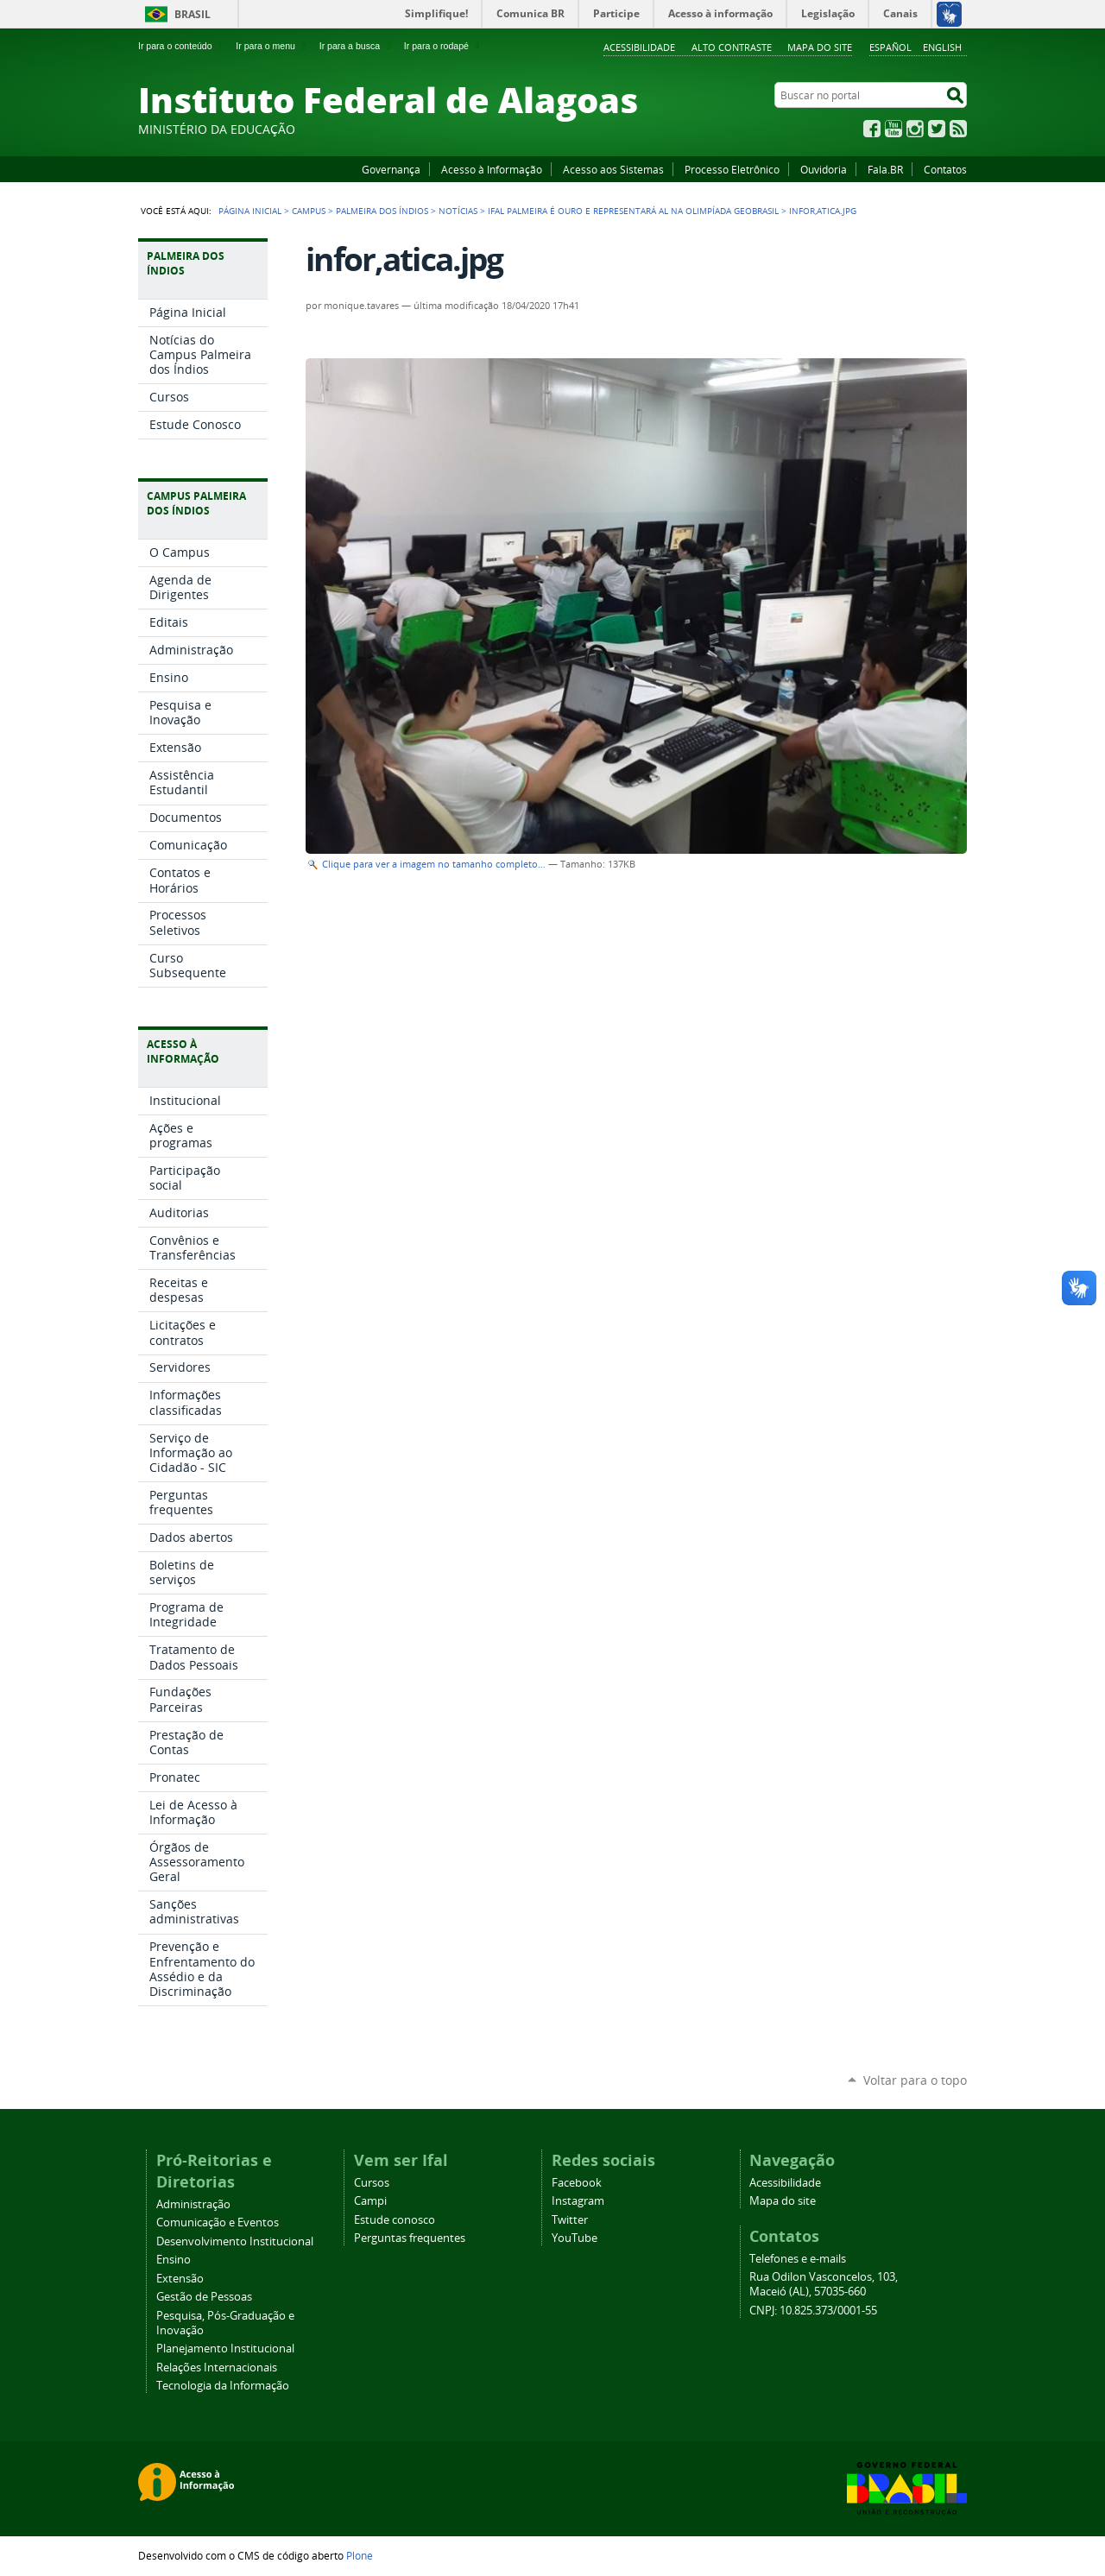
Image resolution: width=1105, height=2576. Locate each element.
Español (890, 47)
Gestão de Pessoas (204, 2296)
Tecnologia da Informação (222, 2385)
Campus (308, 211)
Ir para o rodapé (443, 46)
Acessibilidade (639, 47)
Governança (391, 169)
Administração (193, 2204)
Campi (370, 2201)
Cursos (371, 2182)
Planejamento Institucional (225, 2348)
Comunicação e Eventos (217, 2222)
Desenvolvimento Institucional (234, 2241)
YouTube (893, 128)
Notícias (458, 211)
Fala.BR (885, 169)
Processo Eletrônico (732, 169)
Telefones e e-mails (797, 2258)
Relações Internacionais (216, 2367)
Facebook (872, 128)
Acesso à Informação (491, 169)
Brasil (192, 14)
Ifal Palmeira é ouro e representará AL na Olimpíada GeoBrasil (633, 211)
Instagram (915, 128)
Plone (359, 2555)
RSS (958, 128)
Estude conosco (394, 2220)
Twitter (936, 128)
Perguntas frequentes (409, 2238)
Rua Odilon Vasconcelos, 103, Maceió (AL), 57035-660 (823, 2284)
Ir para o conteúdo (182, 46)
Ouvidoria (823, 169)
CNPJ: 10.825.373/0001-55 (813, 2310)
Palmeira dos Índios (382, 211)
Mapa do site (819, 47)
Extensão (180, 2278)
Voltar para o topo (915, 2080)
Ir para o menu (272, 46)
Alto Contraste (731, 47)
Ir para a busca (357, 46)
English (942, 47)
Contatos (945, 169)
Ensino (173, 2259)
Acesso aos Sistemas (613, 169)
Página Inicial (249, 211)
